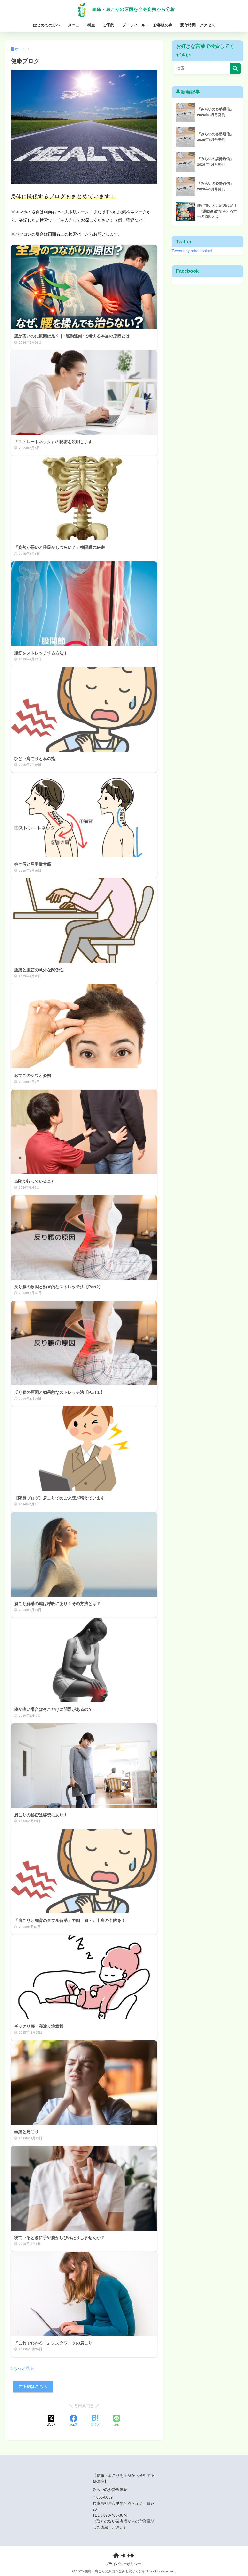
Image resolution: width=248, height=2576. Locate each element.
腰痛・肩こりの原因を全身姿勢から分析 (124, 9)
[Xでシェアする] (51, 2421)
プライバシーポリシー (123, 2564)
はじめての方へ (46, 25)
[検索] (235, 68)
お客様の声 (162, 25)
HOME (124, 2555)
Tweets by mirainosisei (192, 251)
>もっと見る (22, 2368)
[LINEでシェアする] (116, 2421)
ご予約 (108, 25)
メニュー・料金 (81, 25)
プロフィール (133, 25)
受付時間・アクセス (197, 25)
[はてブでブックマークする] (95, 2421)
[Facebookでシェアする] (73, 2421)
